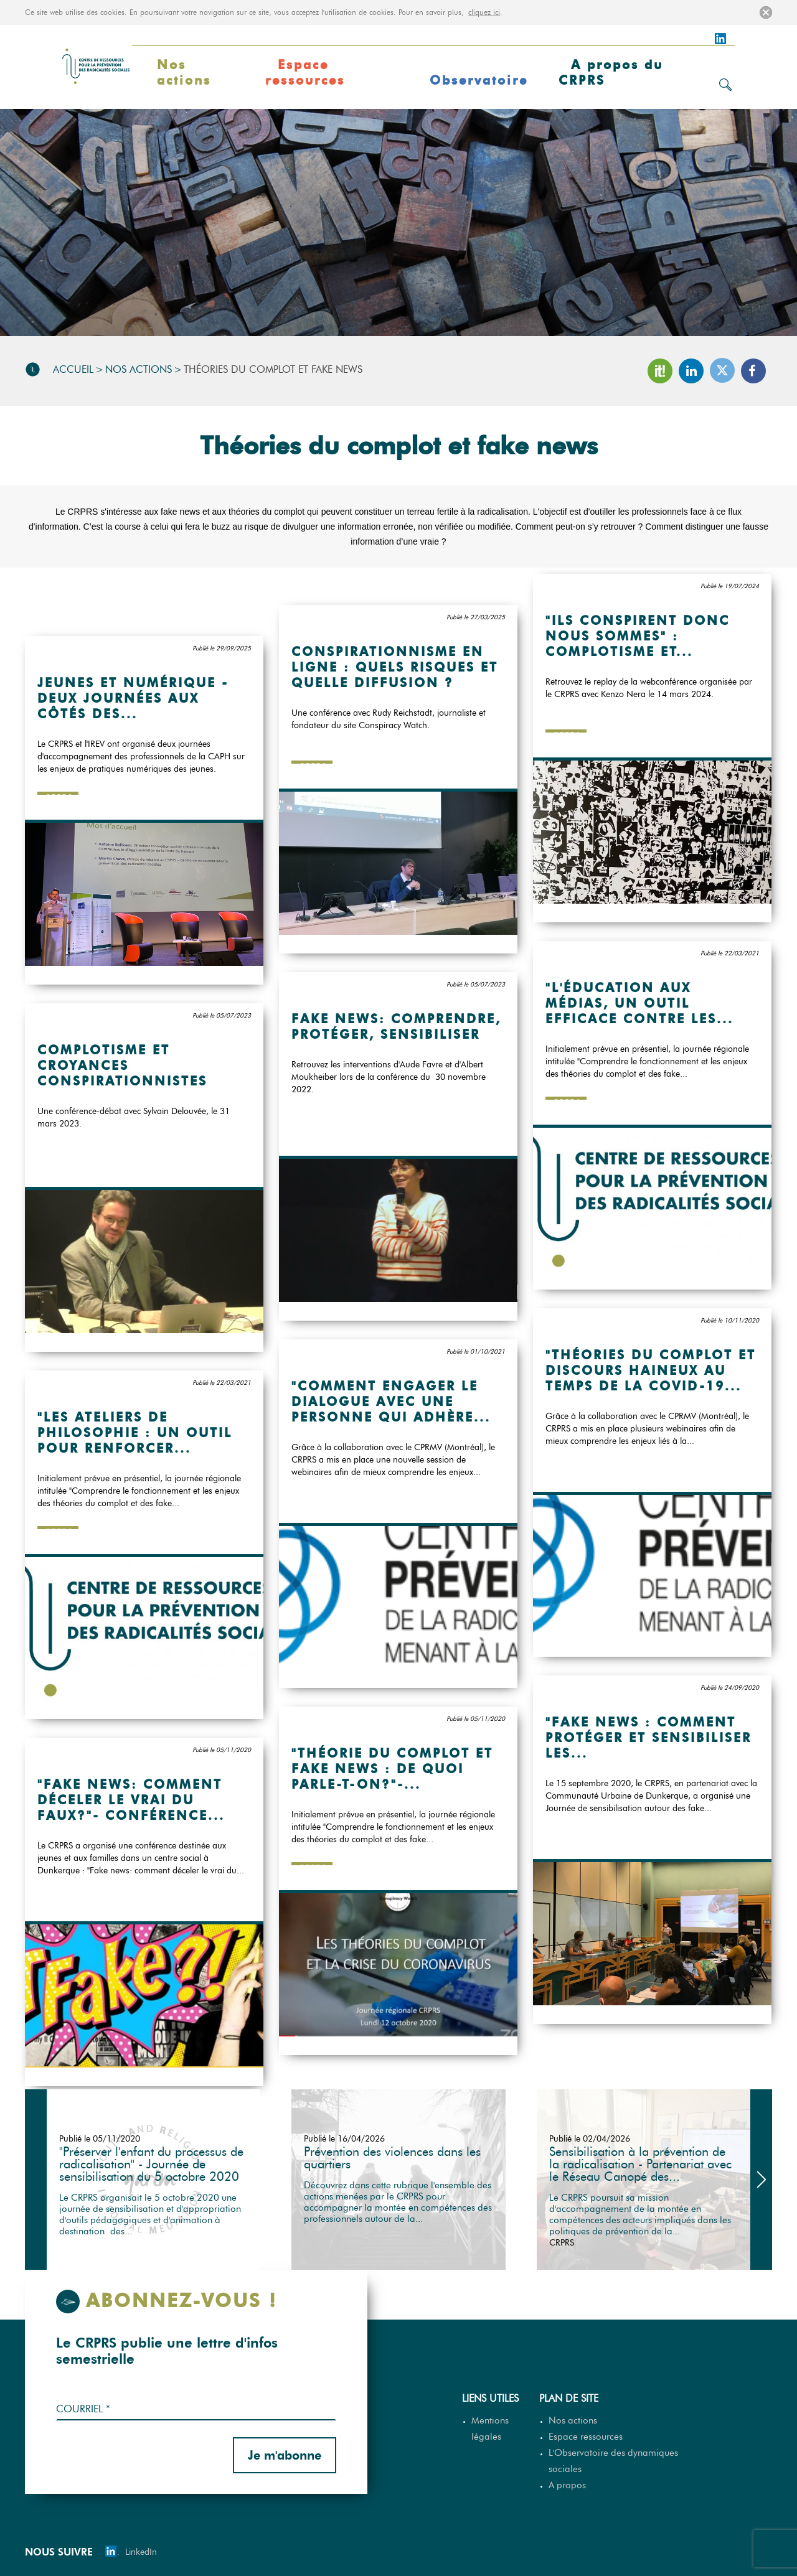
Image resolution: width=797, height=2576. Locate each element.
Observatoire (479, 80)
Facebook (753, 370)
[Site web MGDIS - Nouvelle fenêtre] (747, 2552)
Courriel (83, 2409)
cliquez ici (484, 12)
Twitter (722, 370)
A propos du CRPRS (611, 72)
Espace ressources (305, 72)
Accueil (73, 369)
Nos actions (184, 72)
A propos (567, 2485)
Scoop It (660, 370)
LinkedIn (691, 370)
